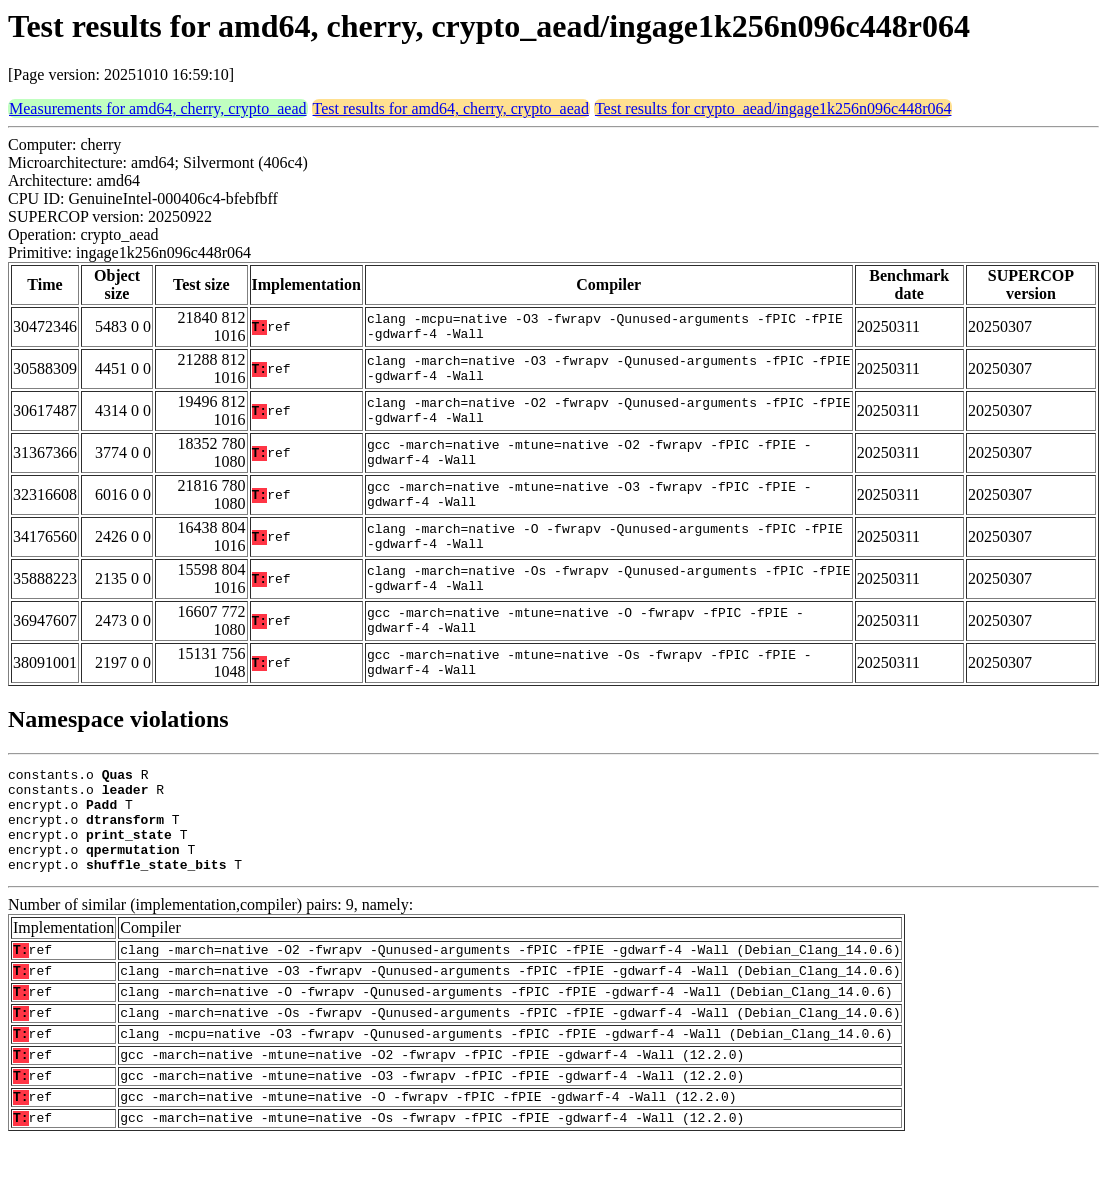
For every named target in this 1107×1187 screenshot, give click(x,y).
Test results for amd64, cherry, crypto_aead (451, 108)
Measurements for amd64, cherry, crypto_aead (158, 108)
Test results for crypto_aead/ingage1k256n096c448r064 (773, 108)
